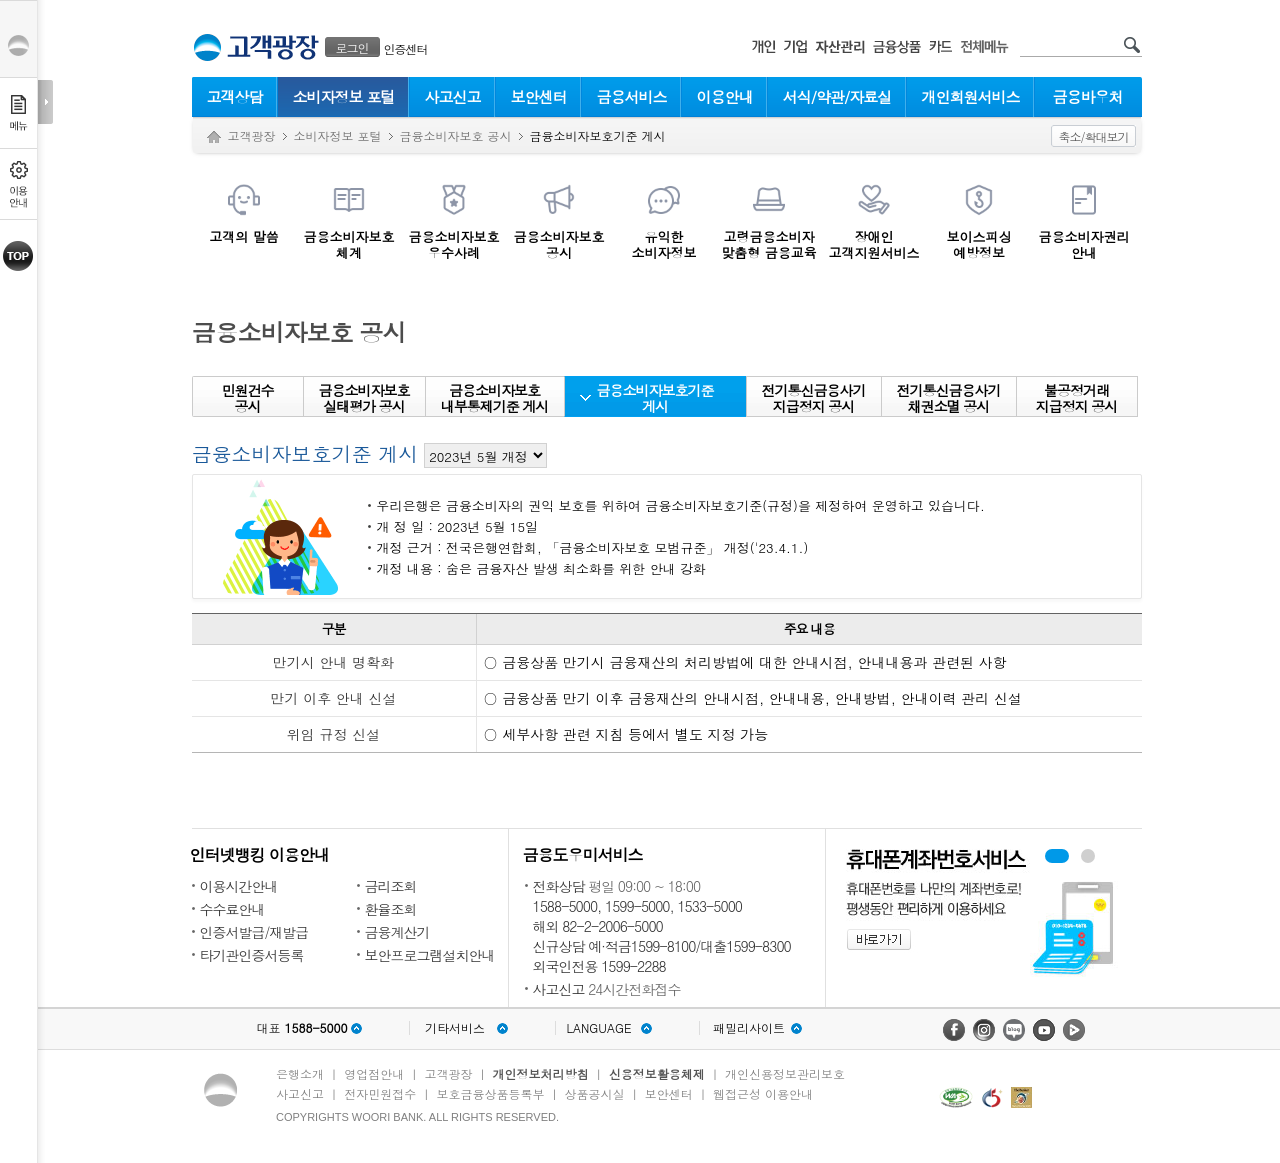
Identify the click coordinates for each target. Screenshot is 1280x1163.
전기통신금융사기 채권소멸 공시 (949, 398)
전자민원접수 (380, 1093)
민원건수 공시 (248, 398)
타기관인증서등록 (252, 955)
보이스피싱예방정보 (979, 244)
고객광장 (252, 135)
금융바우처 (1088, 96)
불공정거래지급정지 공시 (1077, 398)
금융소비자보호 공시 (456, 135)
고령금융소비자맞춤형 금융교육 (768, 244)
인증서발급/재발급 (254, 932)
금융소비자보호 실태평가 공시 (364, 398)
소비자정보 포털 (343, 96)
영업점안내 (374, 1073)
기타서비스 (455, 1028)
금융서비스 (632, 96)
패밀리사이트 (749, 1028)
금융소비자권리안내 (1084, 244)
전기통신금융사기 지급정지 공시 (814, 398)
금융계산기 (397, 932)
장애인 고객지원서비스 (874, 244)
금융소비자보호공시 (559, 244)
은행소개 (300, 1073)
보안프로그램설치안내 (430, 955)
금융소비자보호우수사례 (454, 244)
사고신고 (453, 96)
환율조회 (391, 909)
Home (214, 137)
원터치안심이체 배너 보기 (1088, 856)
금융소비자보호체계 (349, 244)
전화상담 (559, 886)
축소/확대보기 (1093, 136)
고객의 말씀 (243, 236)
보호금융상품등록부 (490, 1093)
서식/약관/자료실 (837, 96)
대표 (301, 1028)
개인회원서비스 (971, 96)
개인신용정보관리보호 (785, 1073)
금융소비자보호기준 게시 (655, 398)
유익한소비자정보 (664, 244)
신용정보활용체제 (657, 1073)
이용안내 (725, 96)
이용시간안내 (239, 886)
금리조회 (391, 886)
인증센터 (406, 48)
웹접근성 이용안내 (763, 1093)
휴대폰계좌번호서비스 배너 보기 (1057, 856)
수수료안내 (232, 909)
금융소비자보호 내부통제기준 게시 (495, 398)
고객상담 (235, 96)
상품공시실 (595, 1093)
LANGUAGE (598, 1028)
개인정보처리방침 (541, 1073)
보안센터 (539, 96)
